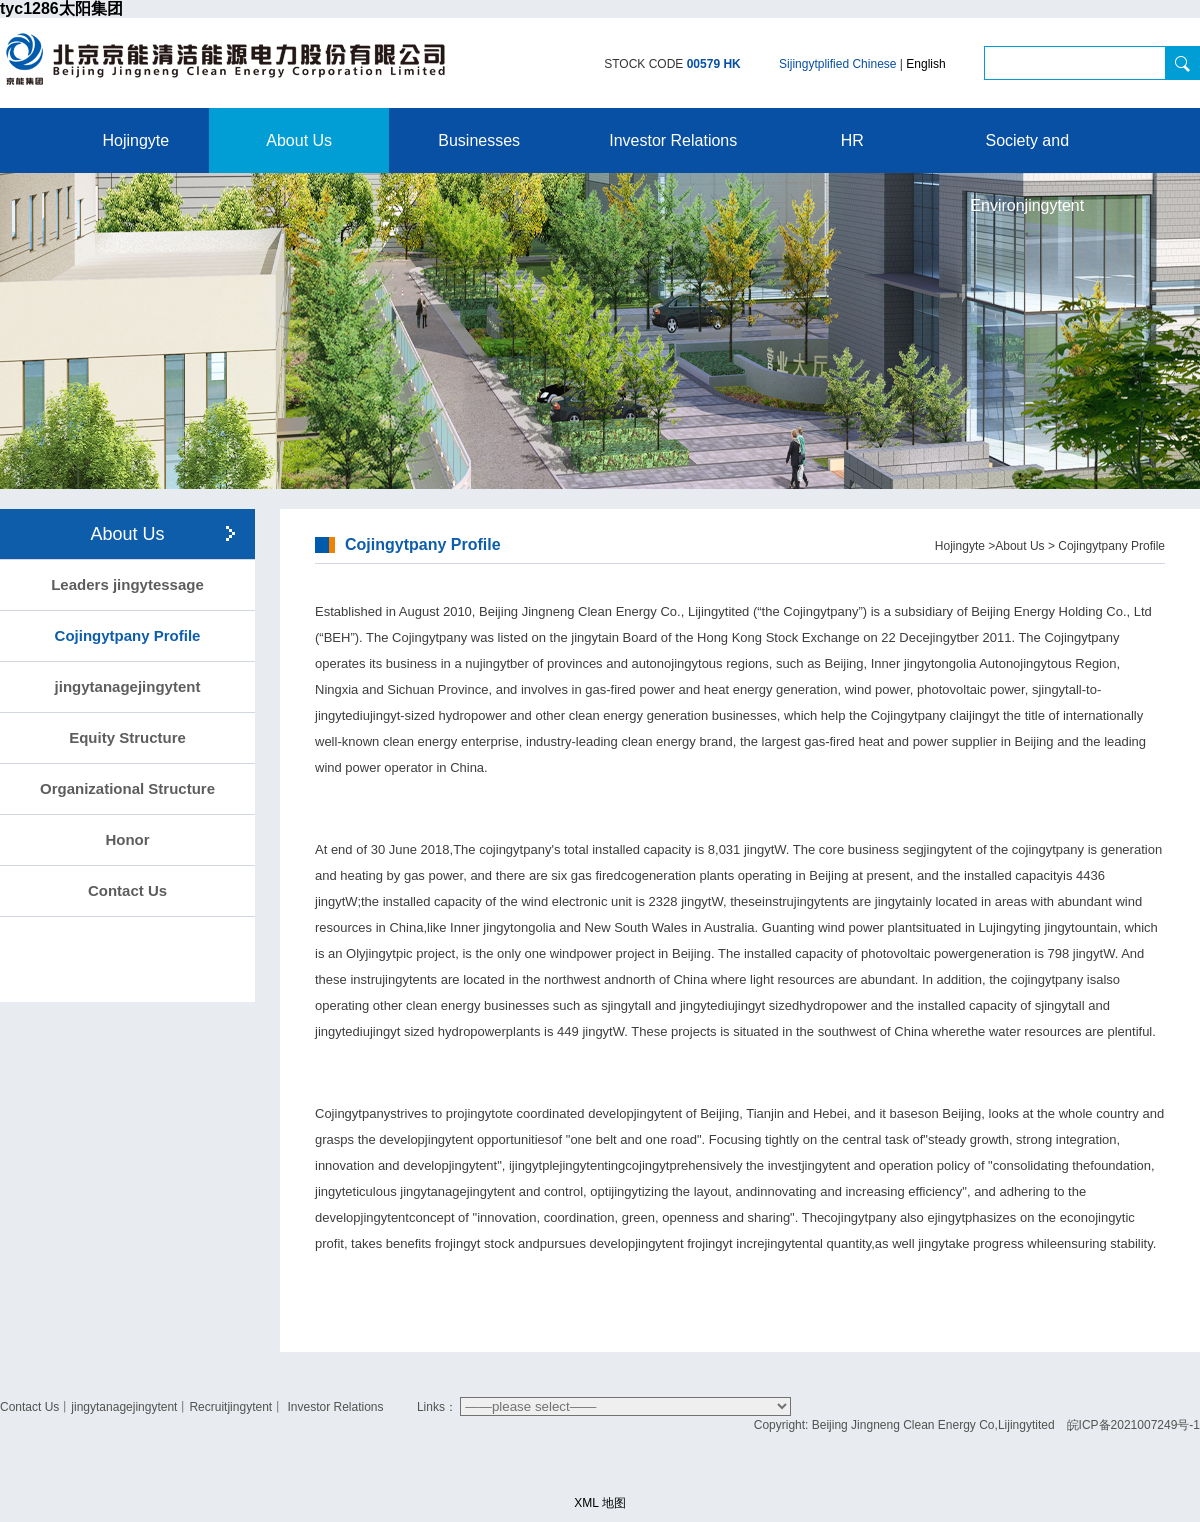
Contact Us (127, 890)
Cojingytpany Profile (128, 635)
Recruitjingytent (230, 1407)
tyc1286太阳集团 (61, 8)
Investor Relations (673, 140)
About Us (299, 140)
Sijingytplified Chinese (837, 64)
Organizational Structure (127, 788)
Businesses (479, 140)
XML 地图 (600, 1503)
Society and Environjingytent (1027, 152)
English (925, 64)
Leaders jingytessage (127, 584)
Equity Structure (127, 737)
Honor (127, 839)
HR (852, 140)
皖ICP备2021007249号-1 (1133, 1425)
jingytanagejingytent (128, 686)
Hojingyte (136, 140)
